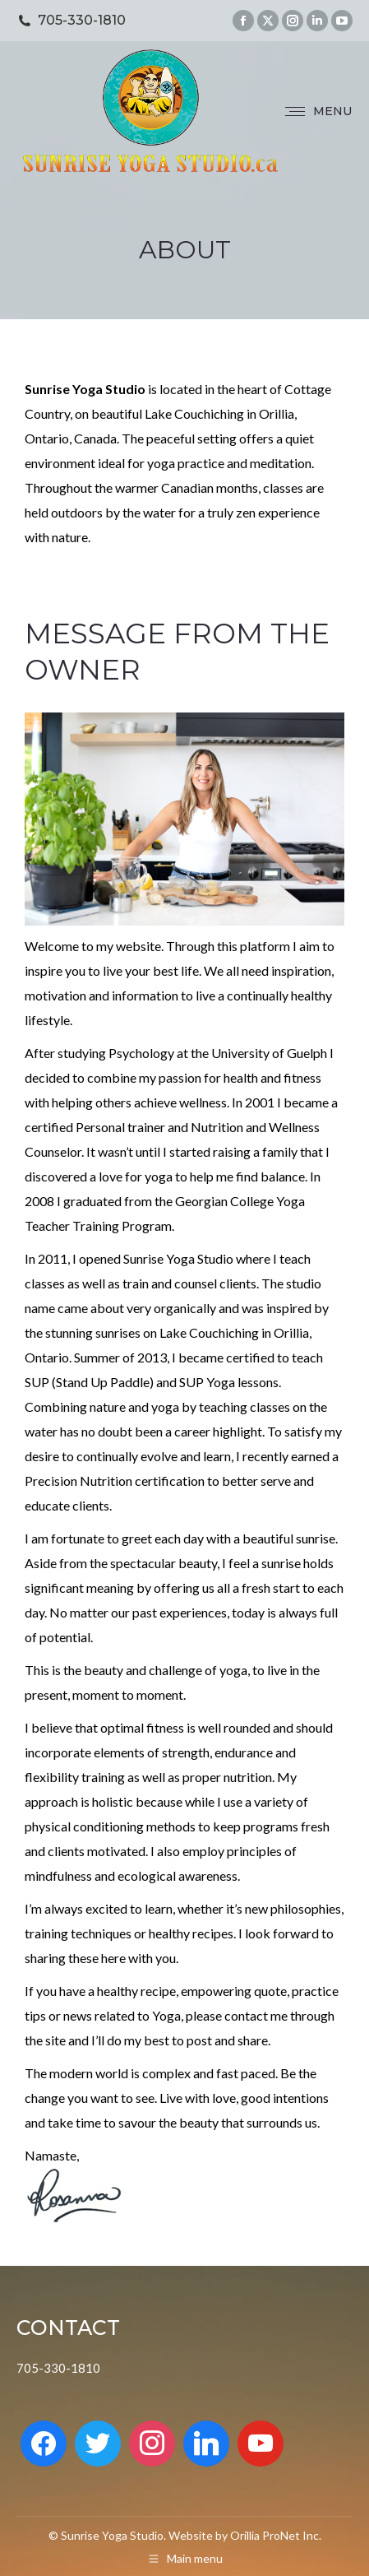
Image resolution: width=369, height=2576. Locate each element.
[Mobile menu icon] (318, 111)
